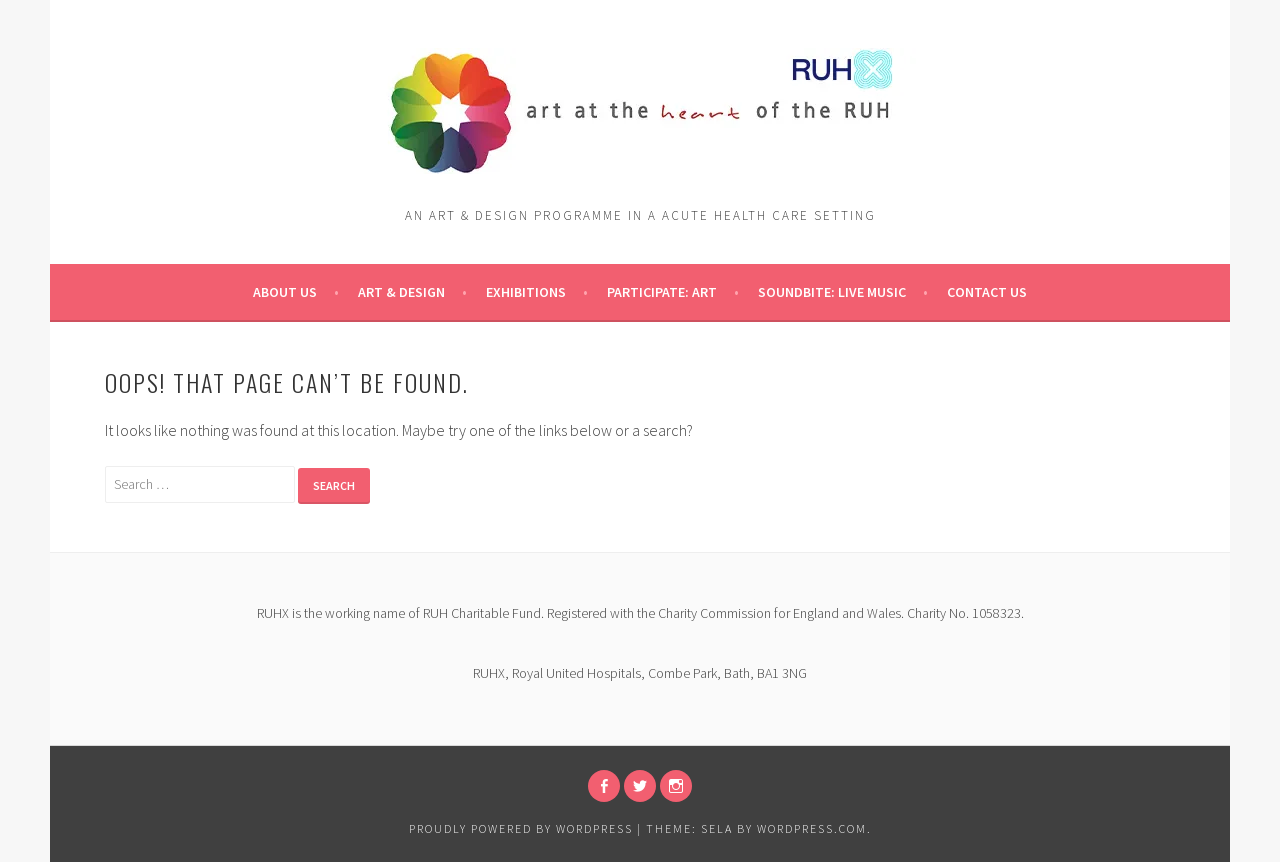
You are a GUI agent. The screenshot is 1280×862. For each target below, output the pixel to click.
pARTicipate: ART (662, 292)
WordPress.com (812, 828)
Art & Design (401, 292)
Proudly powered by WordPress (521, 828)
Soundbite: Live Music (832, 292)
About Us (285, 292)
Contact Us (987, 292)
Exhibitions (526, 292)
